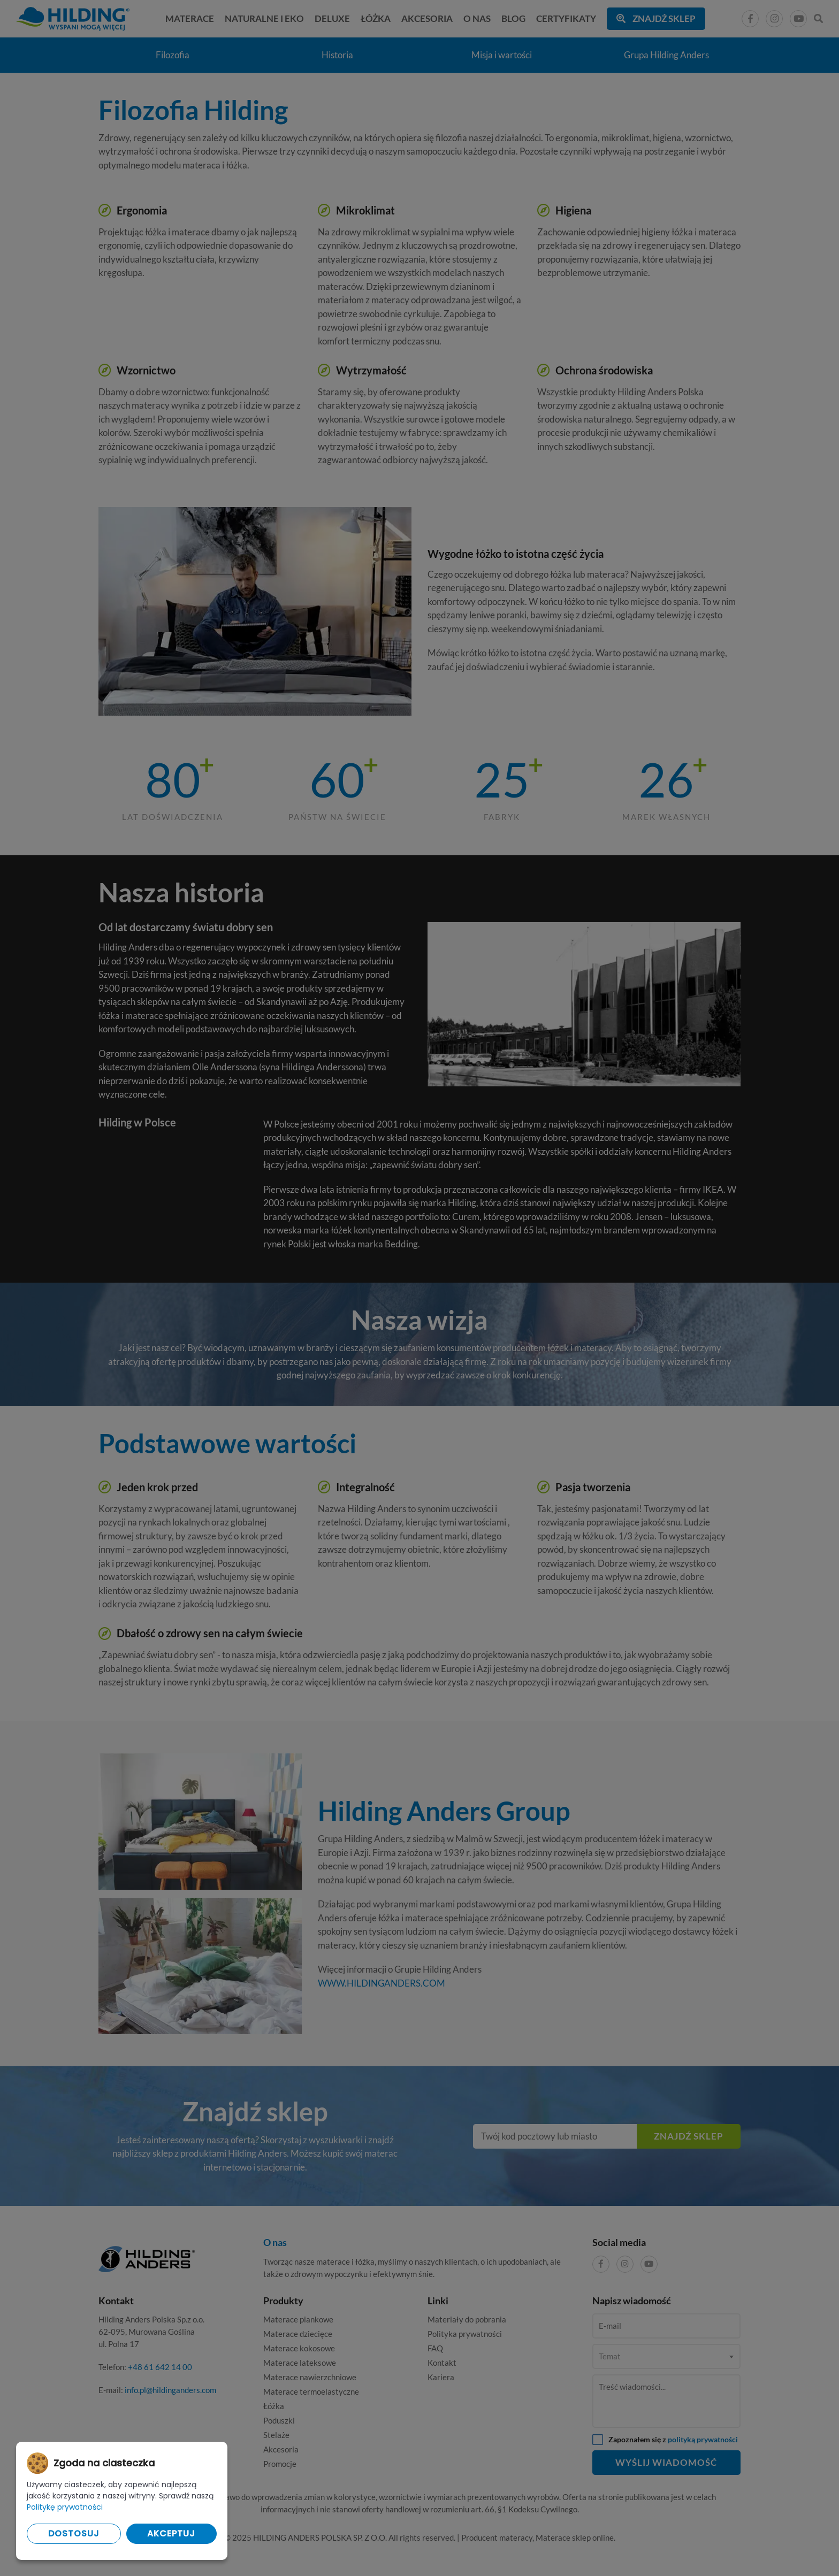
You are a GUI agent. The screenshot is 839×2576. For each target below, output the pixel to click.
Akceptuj (171, 2533)
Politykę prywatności (65, 2507)
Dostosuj (74, 2533)
